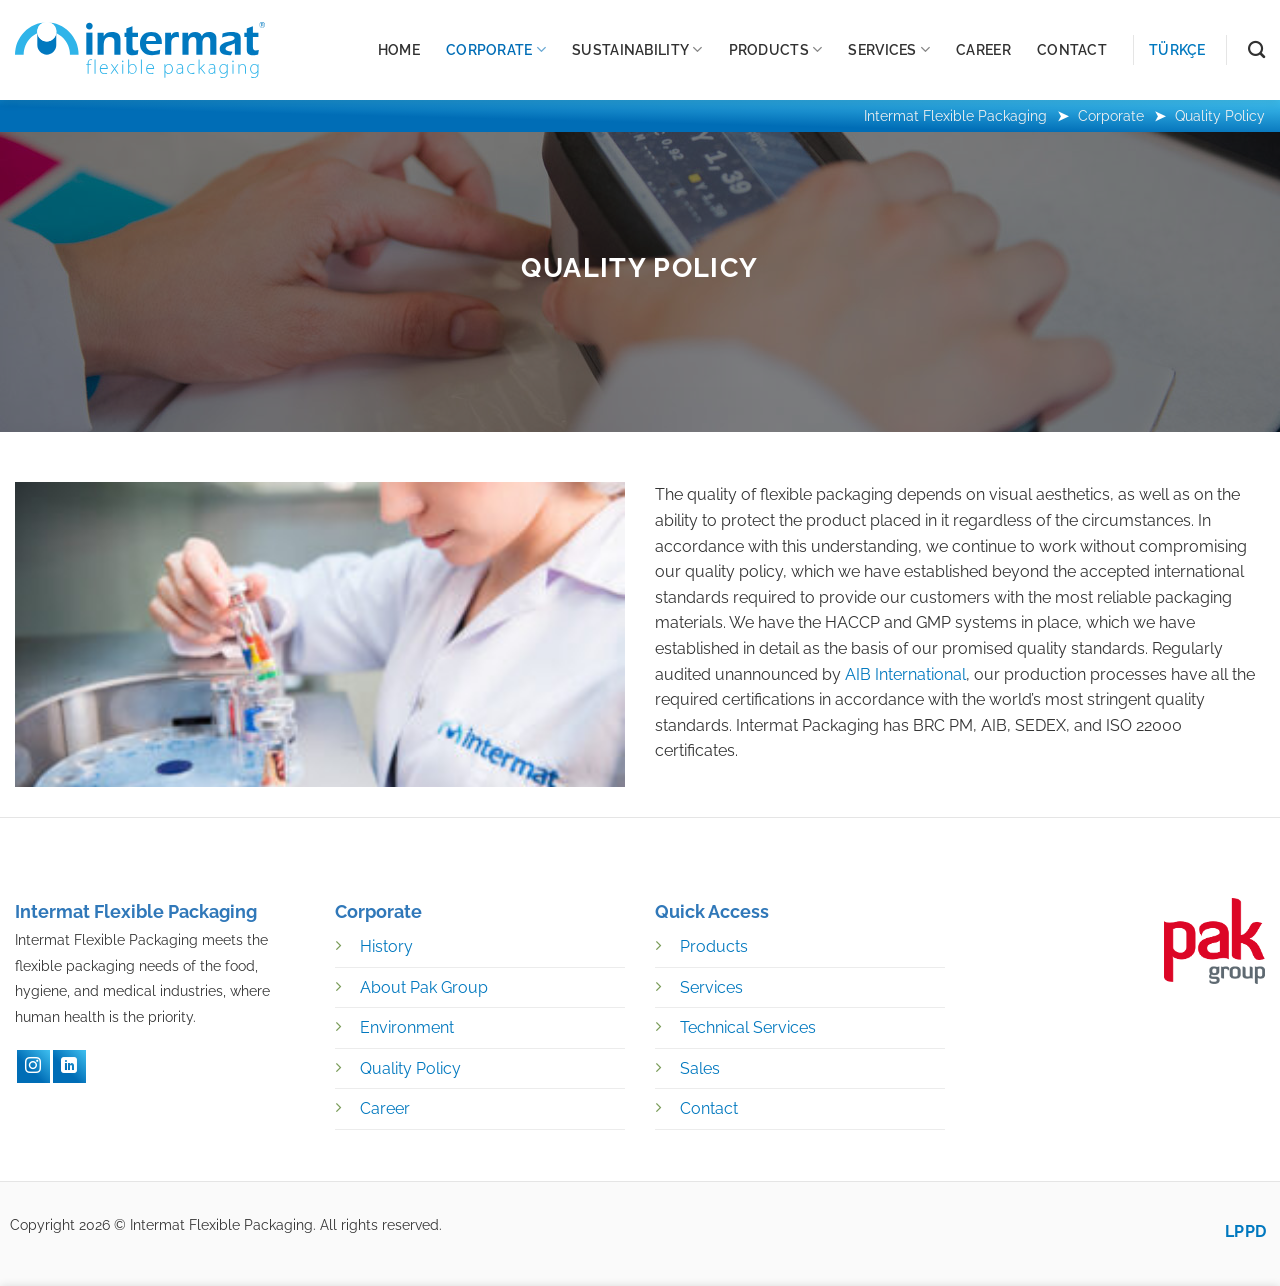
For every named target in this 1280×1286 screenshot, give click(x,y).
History (386, 946)
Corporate (496, 49)
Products (776, 49)
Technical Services (748, 1027)
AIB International (905, 674)
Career (983, 49)
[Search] (1256, 50)
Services (889, 49)
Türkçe (1177, 49)
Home (399, 49)
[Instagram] (33, 1066)
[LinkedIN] (69, 1066)
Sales (700, 1068)
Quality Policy (410, 1068)
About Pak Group (424, 987)
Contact (1072, 49)
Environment (407, 1027)
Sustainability (637, 49)
